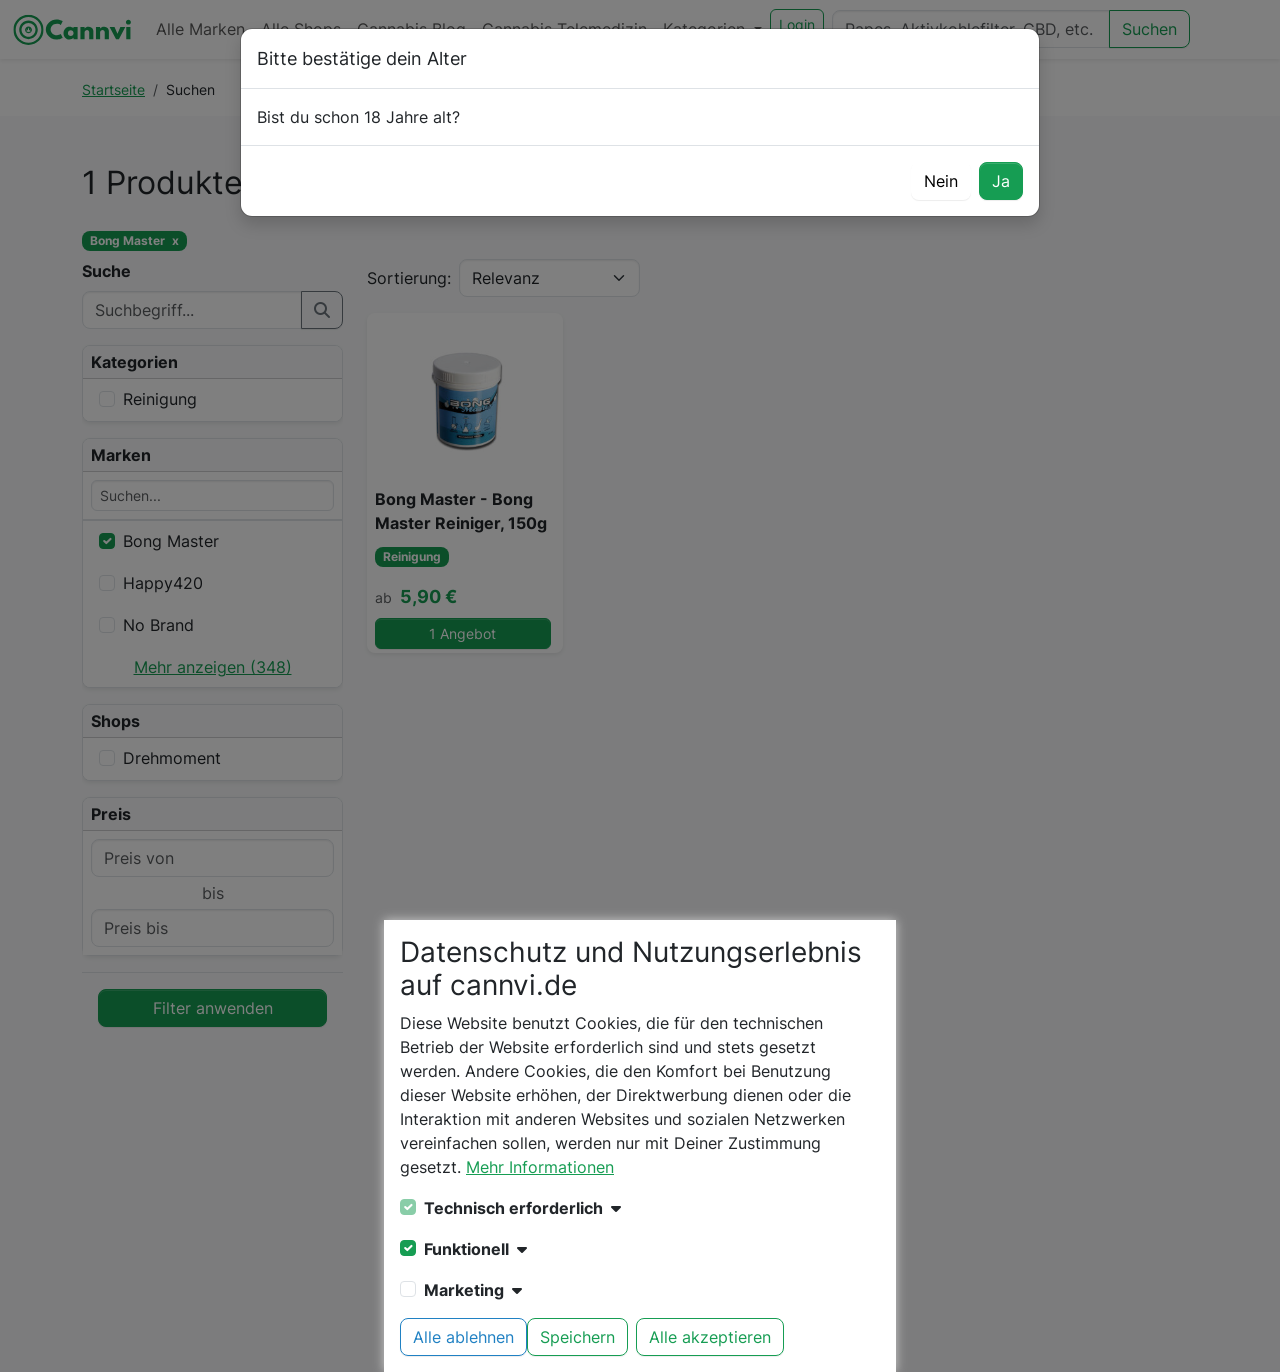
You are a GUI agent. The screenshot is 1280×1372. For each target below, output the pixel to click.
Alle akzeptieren (710, 1337)
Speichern (577, 1337)
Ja (1001, 181)
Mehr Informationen (540, 1167)
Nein (941, 181)
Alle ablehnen (463, 1337)
